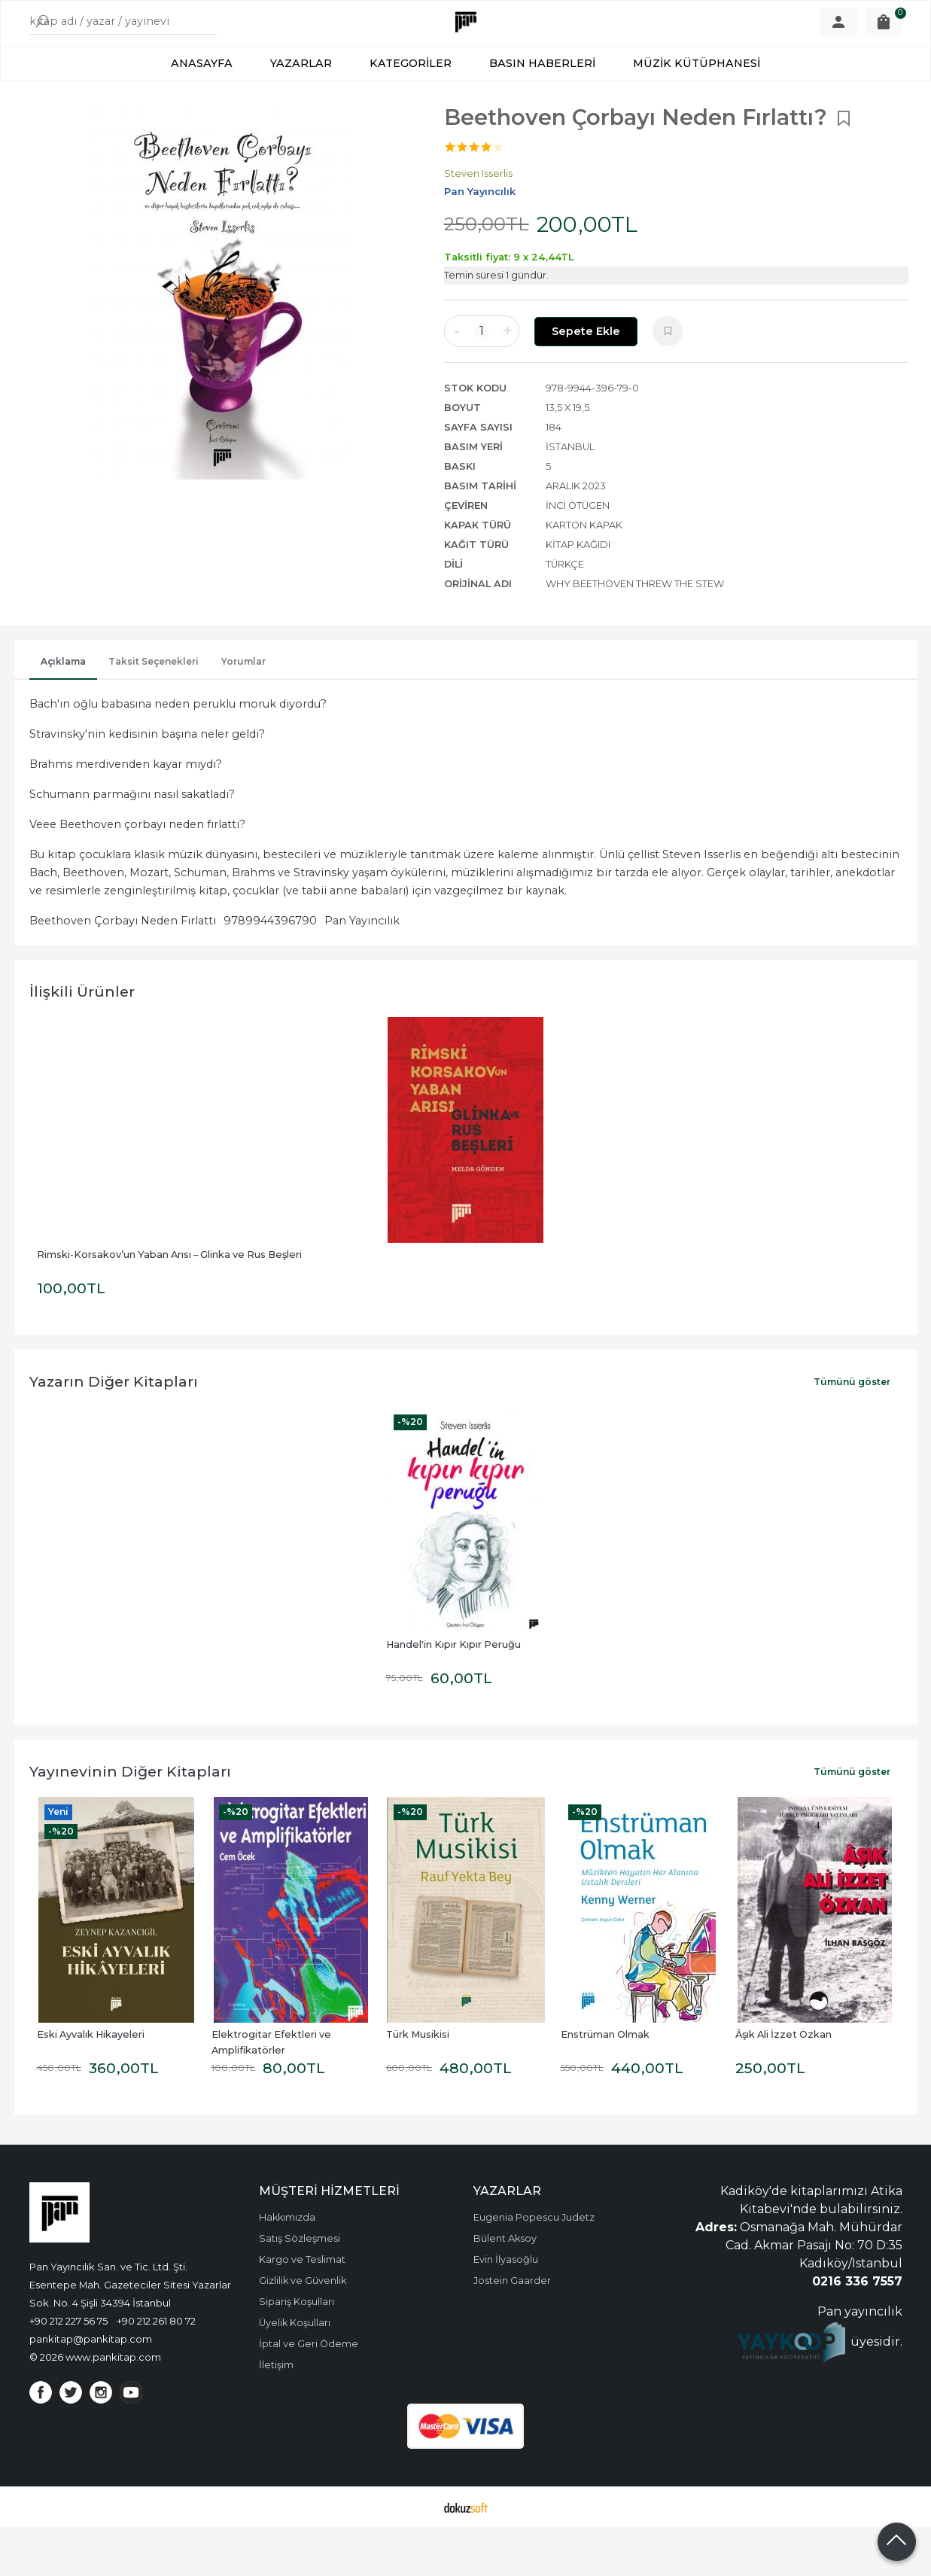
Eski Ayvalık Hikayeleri (91, 2083)
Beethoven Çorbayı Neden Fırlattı (122, 969)
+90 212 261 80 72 (156, 2370)
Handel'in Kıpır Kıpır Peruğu (453, 1693)
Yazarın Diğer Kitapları (113, 1430)
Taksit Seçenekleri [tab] (153, 710)
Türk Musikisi (417, 2083)
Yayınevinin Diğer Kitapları (130, 1820)
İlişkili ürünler (82, 1040)
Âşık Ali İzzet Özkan (783, 2083)
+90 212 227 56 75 (68, 2370)
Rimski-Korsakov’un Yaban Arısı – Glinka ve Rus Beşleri (169, 1303)
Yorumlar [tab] (243, 710)
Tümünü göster (852, 1430)
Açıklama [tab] (63, 710)
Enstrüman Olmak (605, 2083)
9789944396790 (270, 969)
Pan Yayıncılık (362, 969)
